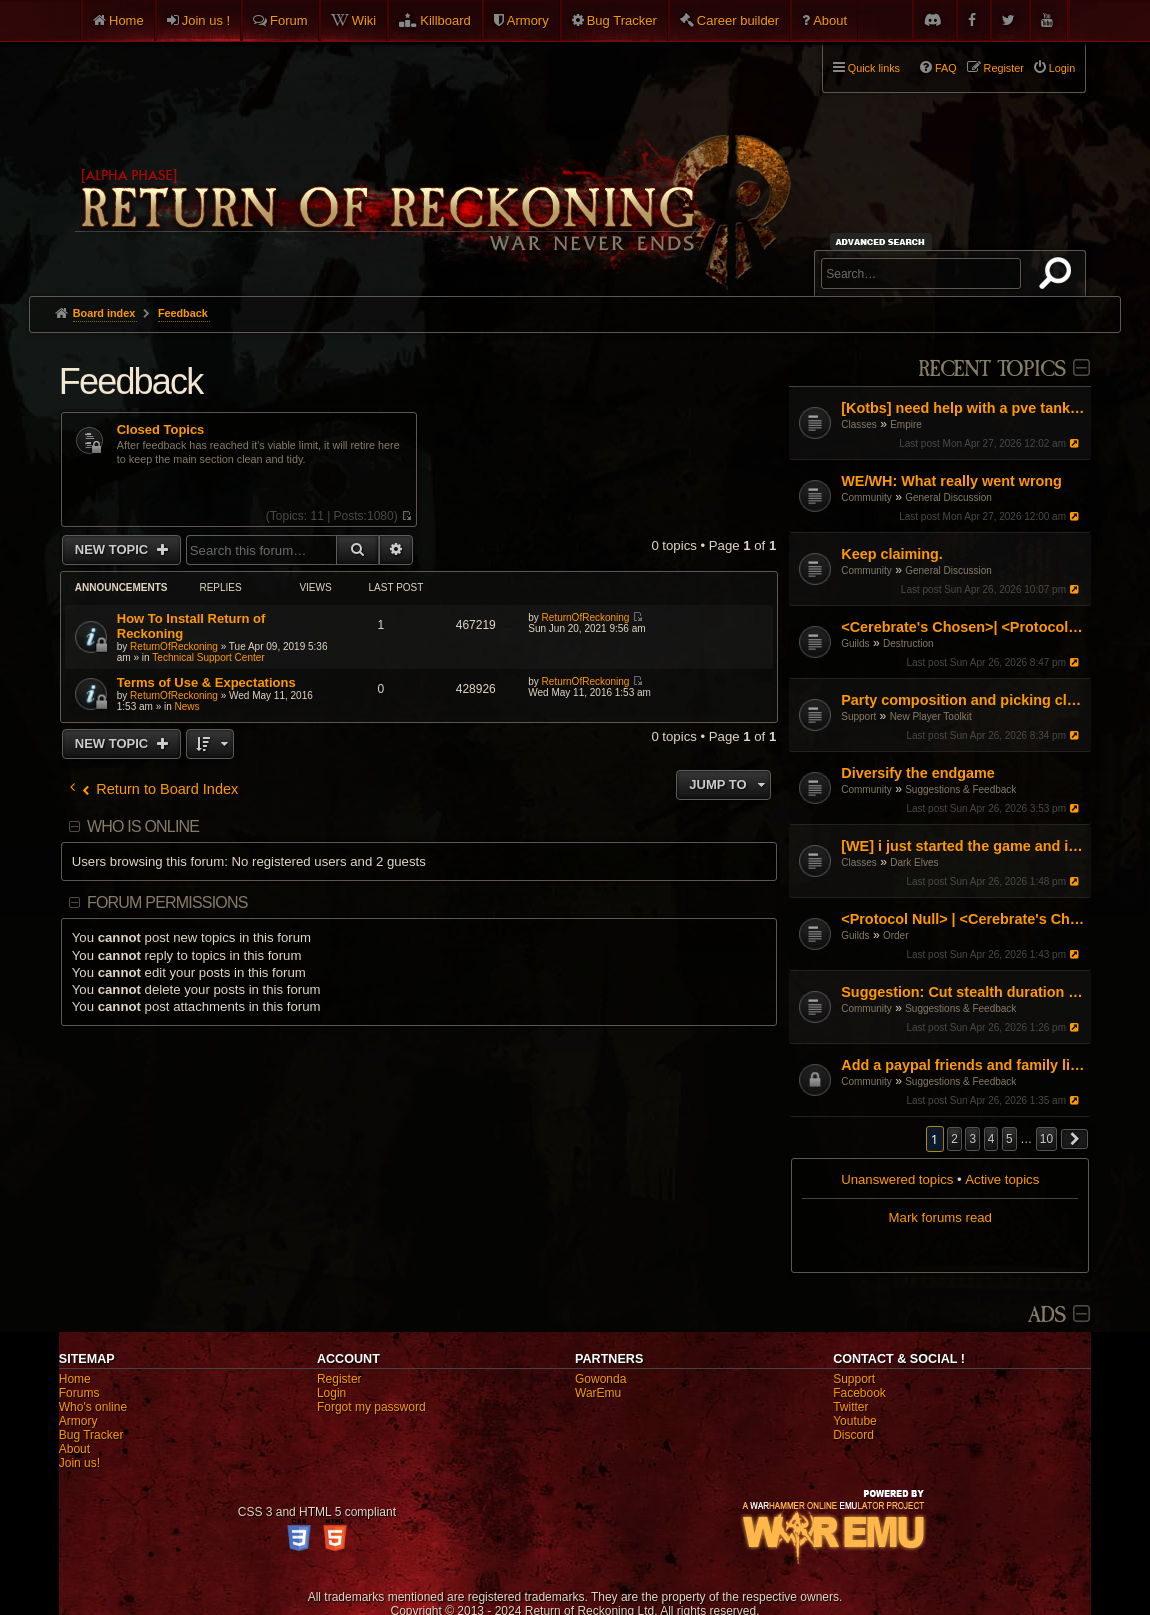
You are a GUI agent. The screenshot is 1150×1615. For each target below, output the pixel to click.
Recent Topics (991, 369)
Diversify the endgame (918, 773)
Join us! (79, 1463)
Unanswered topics (897, 1179)
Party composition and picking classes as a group (963, 700)
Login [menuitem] (1062, 68)
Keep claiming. (892, 554)
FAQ (946, 68)
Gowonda (600, 1379)
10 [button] (1046, 1139)
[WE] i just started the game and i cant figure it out (963, 846)
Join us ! (206, 20)
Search (1059, 277)
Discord (853, 1435)
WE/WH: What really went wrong (951, 481)
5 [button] (1009, 1139)
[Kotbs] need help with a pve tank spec (963, 408)
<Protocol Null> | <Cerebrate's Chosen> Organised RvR (963, 919)
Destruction (908, 643)
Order (896, 935)
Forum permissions (167, 902)
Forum (289, 20)
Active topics (1002, 1179)
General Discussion (948, 497)
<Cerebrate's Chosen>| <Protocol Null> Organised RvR (963, 627)
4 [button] (991, 1139)
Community (866, 497)
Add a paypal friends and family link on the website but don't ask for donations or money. (963, 1065)
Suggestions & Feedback (960, 789)
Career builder (738, 20)
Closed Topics (161, 430)
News (187, 706)
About (830, 20)
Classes (859, 424)
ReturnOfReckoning (174, 646)
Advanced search (883, 241)
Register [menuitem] (1004, 68)
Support (858, 716)
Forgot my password (371, 1407)
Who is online (143, 826)
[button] (1075, 1139)
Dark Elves (914, 862)
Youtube (855, 1421)
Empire (906, 424)
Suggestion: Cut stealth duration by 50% (963, 992)
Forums (79, 1393)
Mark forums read (940, 1217)
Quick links (874, 68)
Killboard (445, 20)
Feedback (131, 381)
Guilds (855, 643)
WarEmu (598, 1393)
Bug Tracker (622, 20)
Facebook (859, 1393)
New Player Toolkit (931, 716)
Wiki (364, 20)
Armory (528, 20)
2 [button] (954, 1139)
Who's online (93, 1407)
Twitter (850, 1407)
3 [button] (972, 1139)
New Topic (113, 549)
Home (126, 20)
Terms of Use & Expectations (206, 682)
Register (339, 1379)
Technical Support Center (208, 657)
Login (331, 1393)
